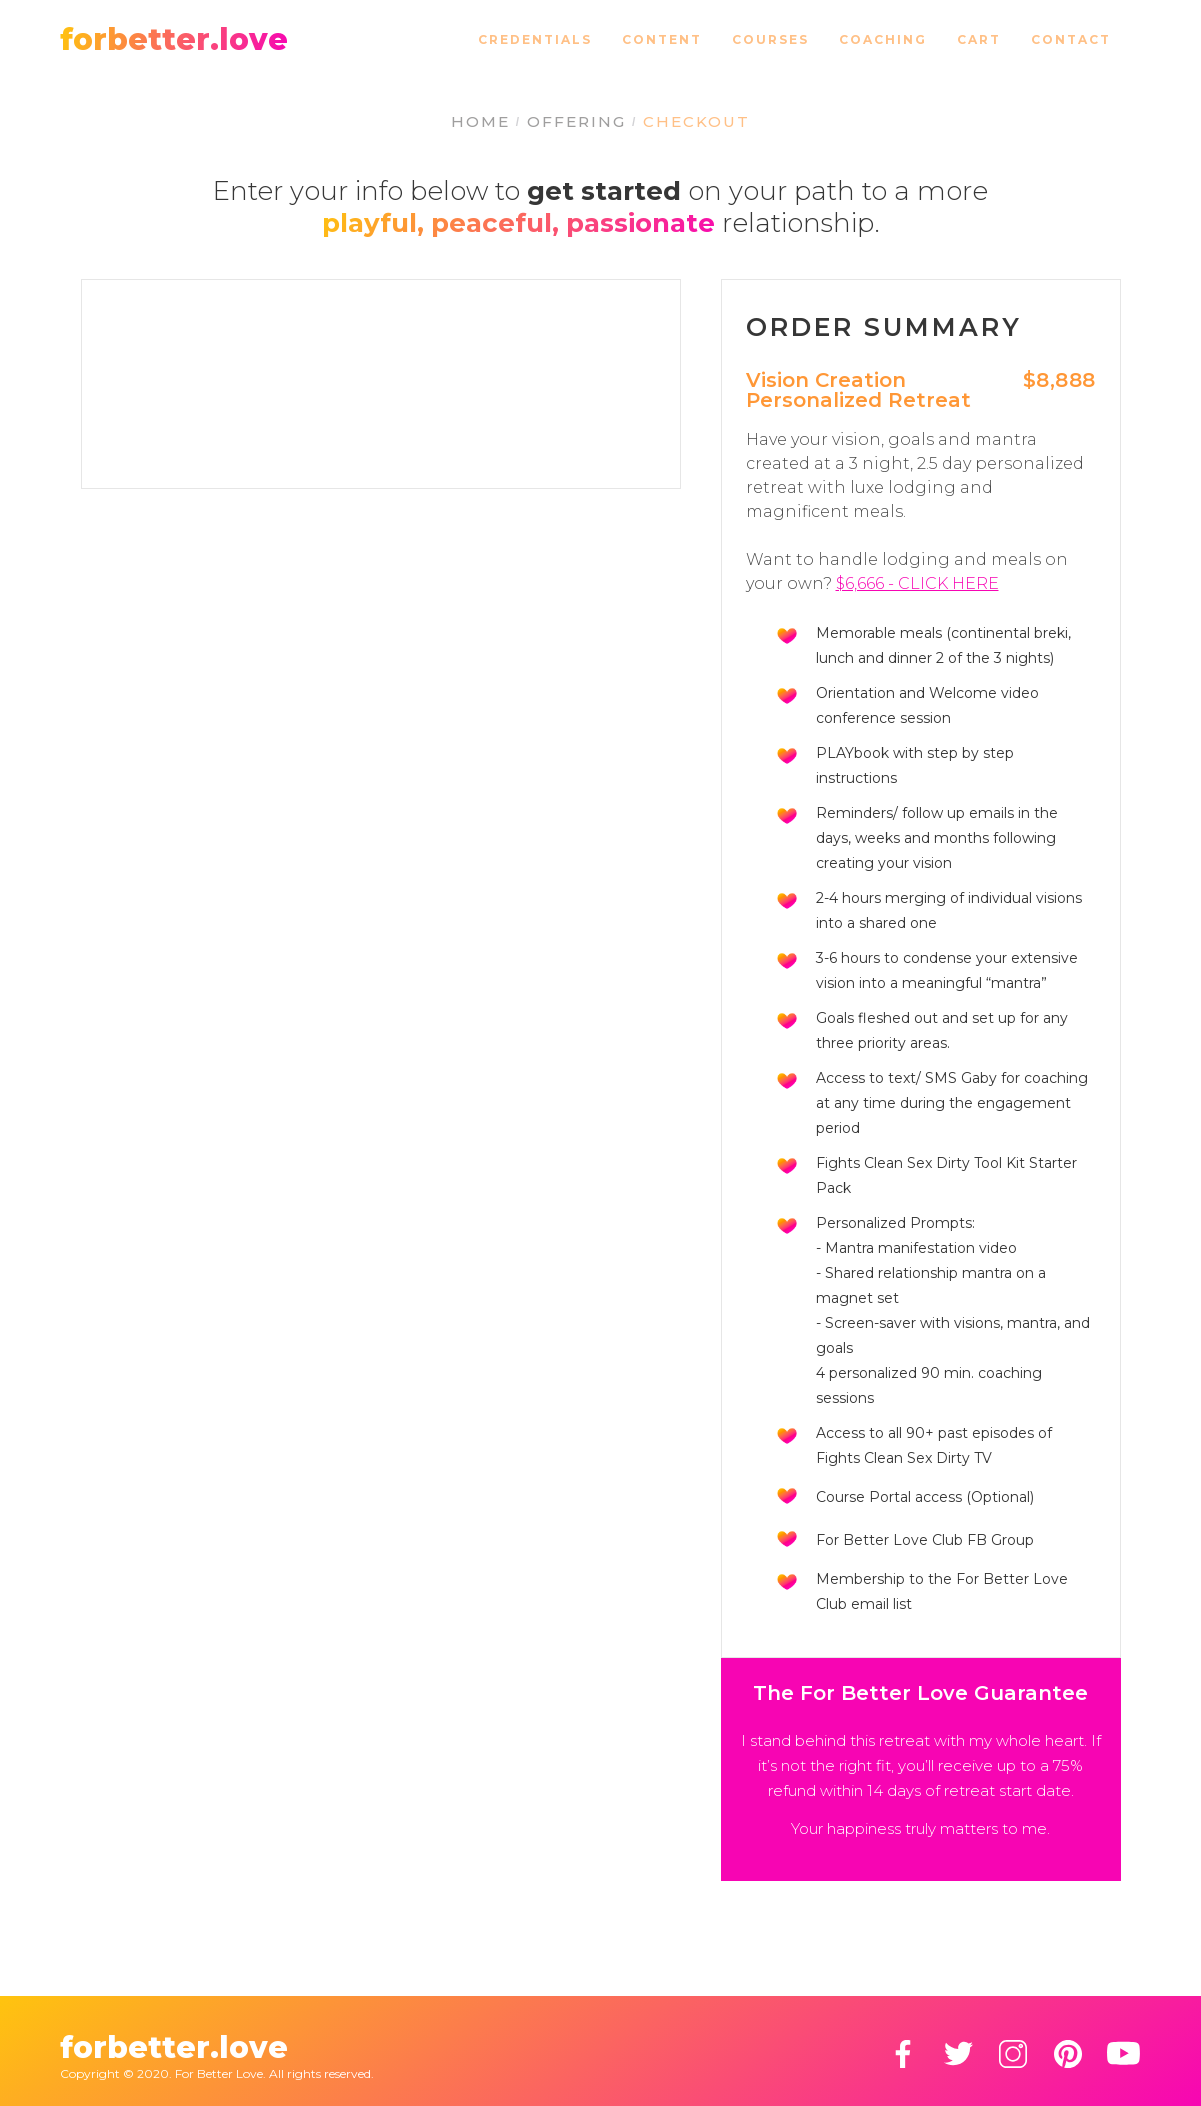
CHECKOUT (696, 122)
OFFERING (576, 122)
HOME (480, 122)
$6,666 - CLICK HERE (917, 583)
